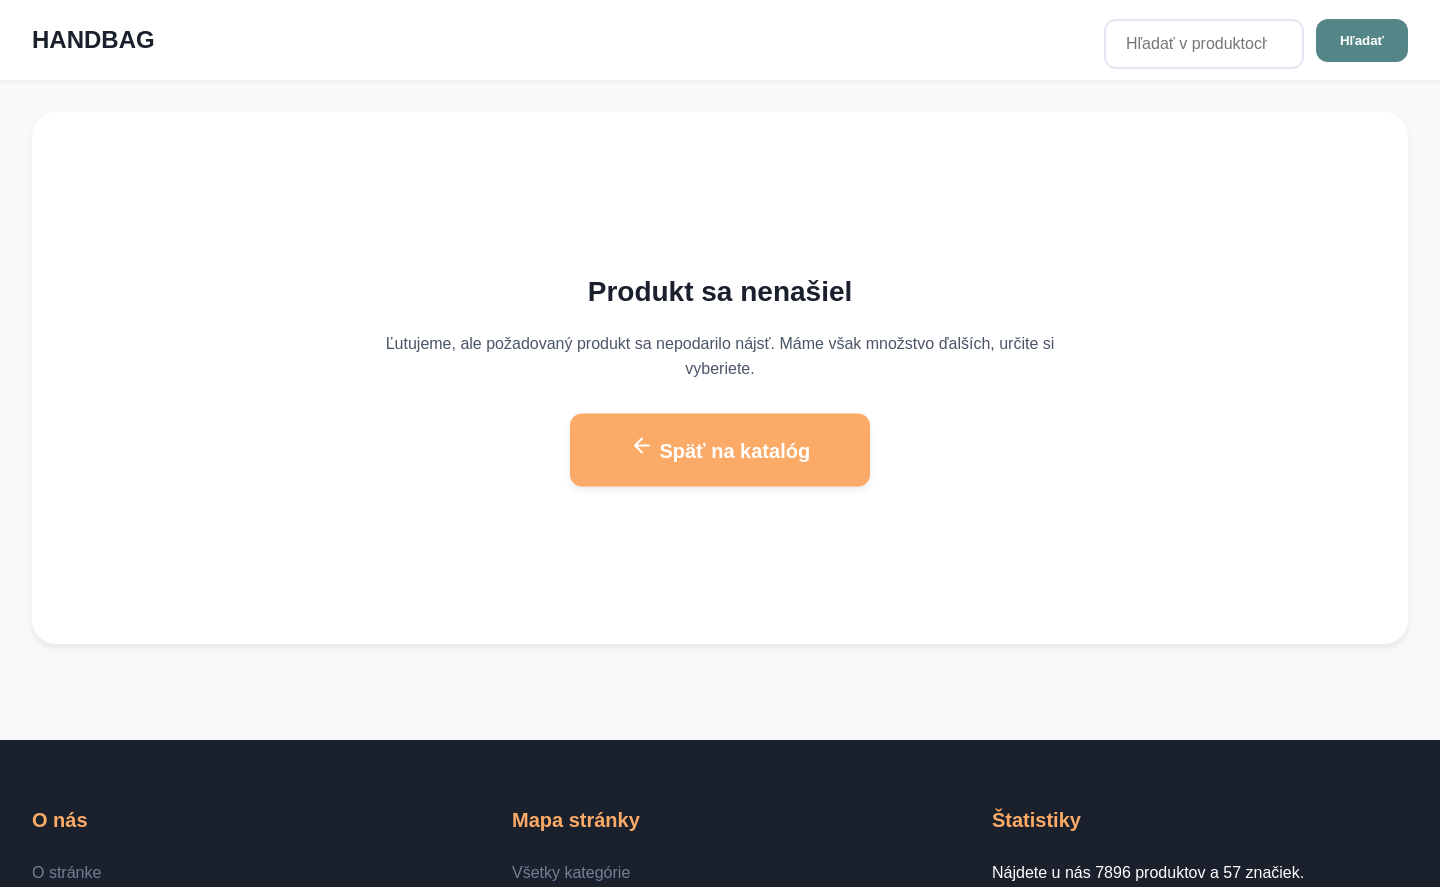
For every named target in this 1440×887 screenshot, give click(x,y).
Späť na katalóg (720, 448)
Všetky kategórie (571, 872)
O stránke (66, 872)
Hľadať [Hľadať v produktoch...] (1362, 40)
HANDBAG (93, 39)
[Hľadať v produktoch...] (1204, 44)
